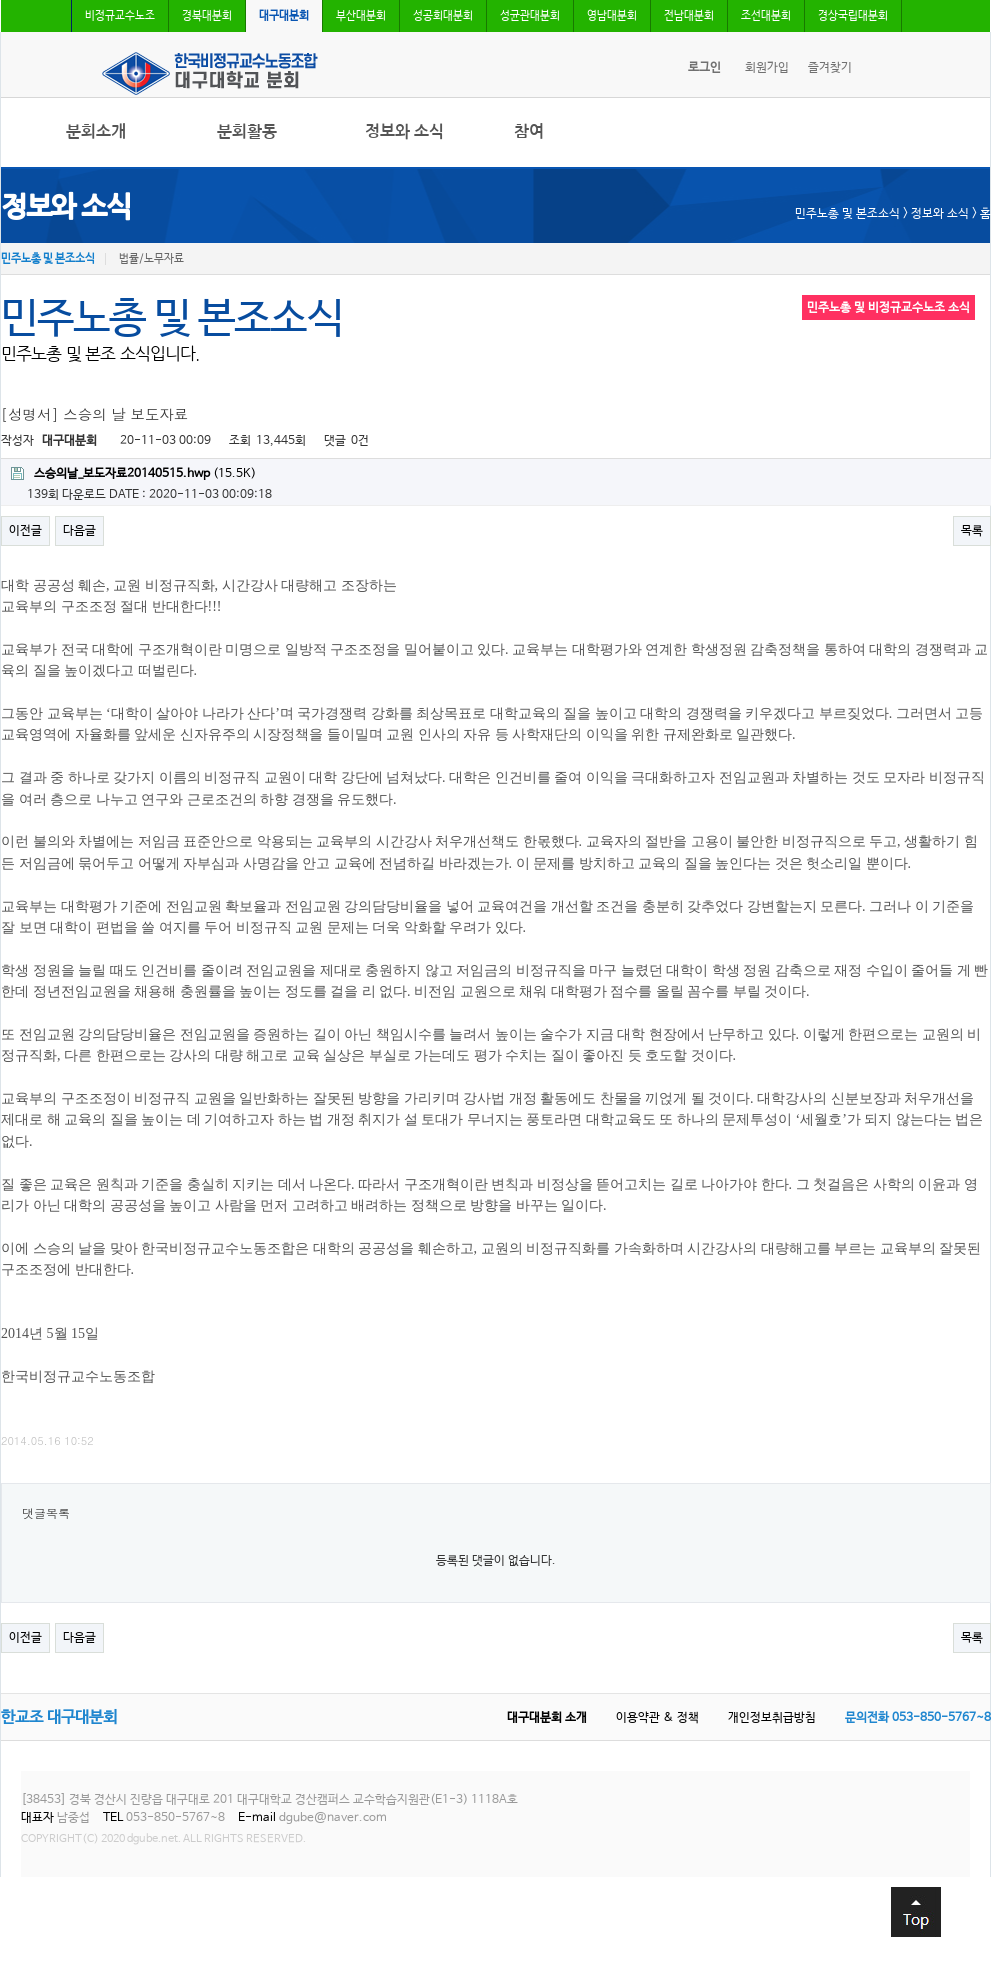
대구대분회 (284, 16)
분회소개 (96, 131)
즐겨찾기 (830, 68)
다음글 (79, 531)
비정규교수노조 (120, 16)
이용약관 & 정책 (657, 1718)
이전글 (25, 531)
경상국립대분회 (853, 16)
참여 (529, 131)
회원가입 (767, 68)
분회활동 (247, 131)
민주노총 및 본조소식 (48, 259)
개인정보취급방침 (772, 1718)
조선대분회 (766, 16)
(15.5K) (133, 474)
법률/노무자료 (151, 259)
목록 (972, 531)
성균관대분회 (530, 16)
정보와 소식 (404, 131)
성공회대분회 (443, 16)
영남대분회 (612, 16)
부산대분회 (361, 16)
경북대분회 (207, 16)
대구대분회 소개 (547, 1718)
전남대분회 (689, 16)
